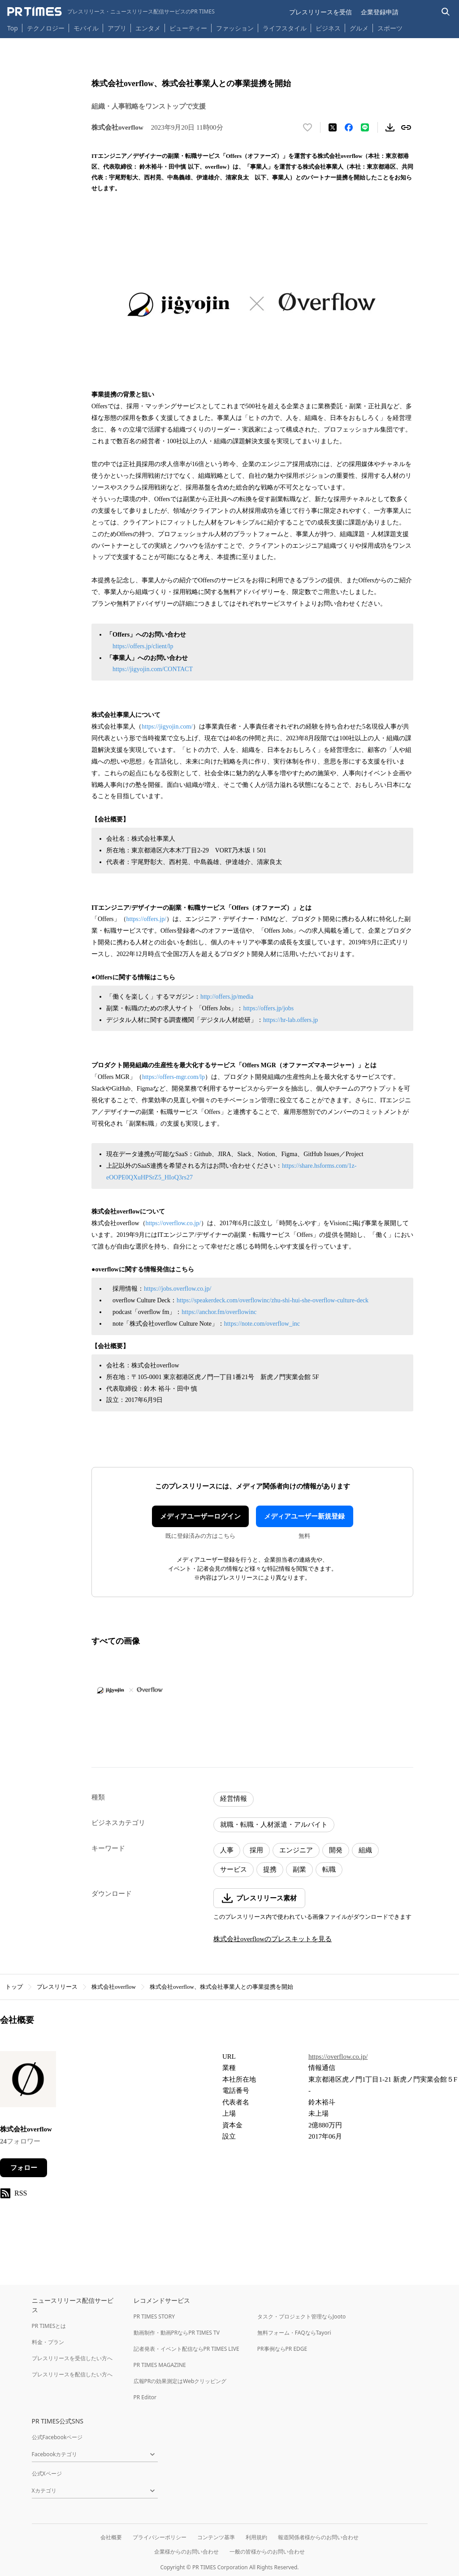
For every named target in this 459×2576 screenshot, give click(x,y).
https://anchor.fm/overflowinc (219, 1312)
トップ (14, 1986)
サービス (233, 1869)
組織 (365, 1850)
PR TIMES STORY (154, 2316)
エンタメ (147, 28)
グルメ (359, 28)
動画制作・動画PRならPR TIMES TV (177, 2332)
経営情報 (233, 1798)
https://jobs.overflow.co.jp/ (177, 1288)
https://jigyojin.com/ (167, 726)
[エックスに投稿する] (332, 127)
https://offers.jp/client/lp (143, 646)
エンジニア (296, 1850)
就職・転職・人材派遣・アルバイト (274, 1824)
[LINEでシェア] (365, 127)
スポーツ (390, 28)
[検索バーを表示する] (446, 12)
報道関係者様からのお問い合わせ (318, 2537)
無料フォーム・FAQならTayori (294, 2332)
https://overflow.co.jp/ (173, 1223)
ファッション (235, 28)
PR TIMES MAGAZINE (160, 2365)
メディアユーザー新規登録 (304, 1516)
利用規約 (256, 2537)
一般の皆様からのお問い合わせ (267, 2551)
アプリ (117, 28)
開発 (335, 1850)
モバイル (86, 28)
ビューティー (188, 28)
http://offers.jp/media (226, 996)
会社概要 (111, 2537)
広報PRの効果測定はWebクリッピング (180, 2381)
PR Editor (145, 2397)
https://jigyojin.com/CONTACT (153, 669)
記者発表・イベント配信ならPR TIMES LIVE (186, 2349)
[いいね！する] (307, 127)
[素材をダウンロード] (390, 127)
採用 (256, 1850)
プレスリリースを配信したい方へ (72, 2374)
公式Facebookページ (57, 2437)
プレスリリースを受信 (320, 12)
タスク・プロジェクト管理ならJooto (301, 2316)
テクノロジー (46, 28)
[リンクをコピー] (406, 127)
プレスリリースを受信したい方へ (72, 2358)
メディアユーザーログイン (200, 1516)
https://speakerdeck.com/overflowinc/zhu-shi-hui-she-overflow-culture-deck (272, 1300)
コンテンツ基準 (216, 2537)
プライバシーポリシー (159, 2537)
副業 (299, 1869)
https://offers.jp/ (146, 919)
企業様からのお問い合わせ (186, 2551)
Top (12, 28)
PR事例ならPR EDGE (282, 2349)
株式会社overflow (113, 1986)
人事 (227, 1850)
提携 (270, 1869)
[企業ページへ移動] (28, 2082)
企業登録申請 (379, 12)
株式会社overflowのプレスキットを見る (272, 1939)
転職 (329, 1869)
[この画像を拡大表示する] (130, 1689)
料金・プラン (48, 2342)
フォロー (23, 2167)
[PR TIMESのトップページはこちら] (111, 11)
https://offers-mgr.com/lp (173, 1077)
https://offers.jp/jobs (268, 1008)
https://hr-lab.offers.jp (290, 1020)
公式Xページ (47, 2473)
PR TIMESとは (49, 2326)
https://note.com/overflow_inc (262, 1323)
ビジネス (328, 28)
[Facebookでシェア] (349, 127)
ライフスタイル (285, 28)
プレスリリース (57, 1986)
